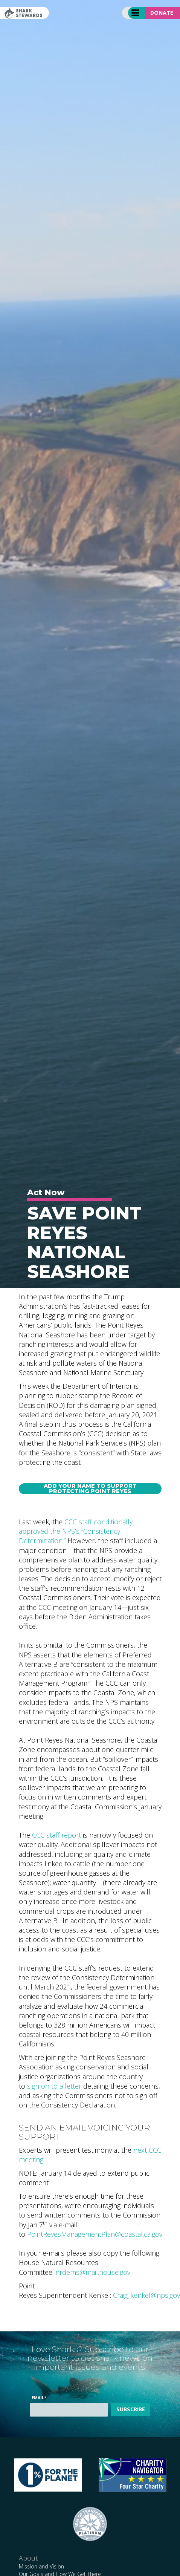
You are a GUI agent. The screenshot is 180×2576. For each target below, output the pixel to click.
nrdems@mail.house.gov (92, 2272)
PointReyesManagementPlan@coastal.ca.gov (94, 2234)
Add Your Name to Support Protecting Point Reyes (90, 1488)
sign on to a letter (54, 2086)
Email (39, 2397)
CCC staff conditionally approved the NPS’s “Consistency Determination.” (76, 1531)
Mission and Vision (41, 2566)
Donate (161, 12)
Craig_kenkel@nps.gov (146, 2295)
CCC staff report (56, 1834)
